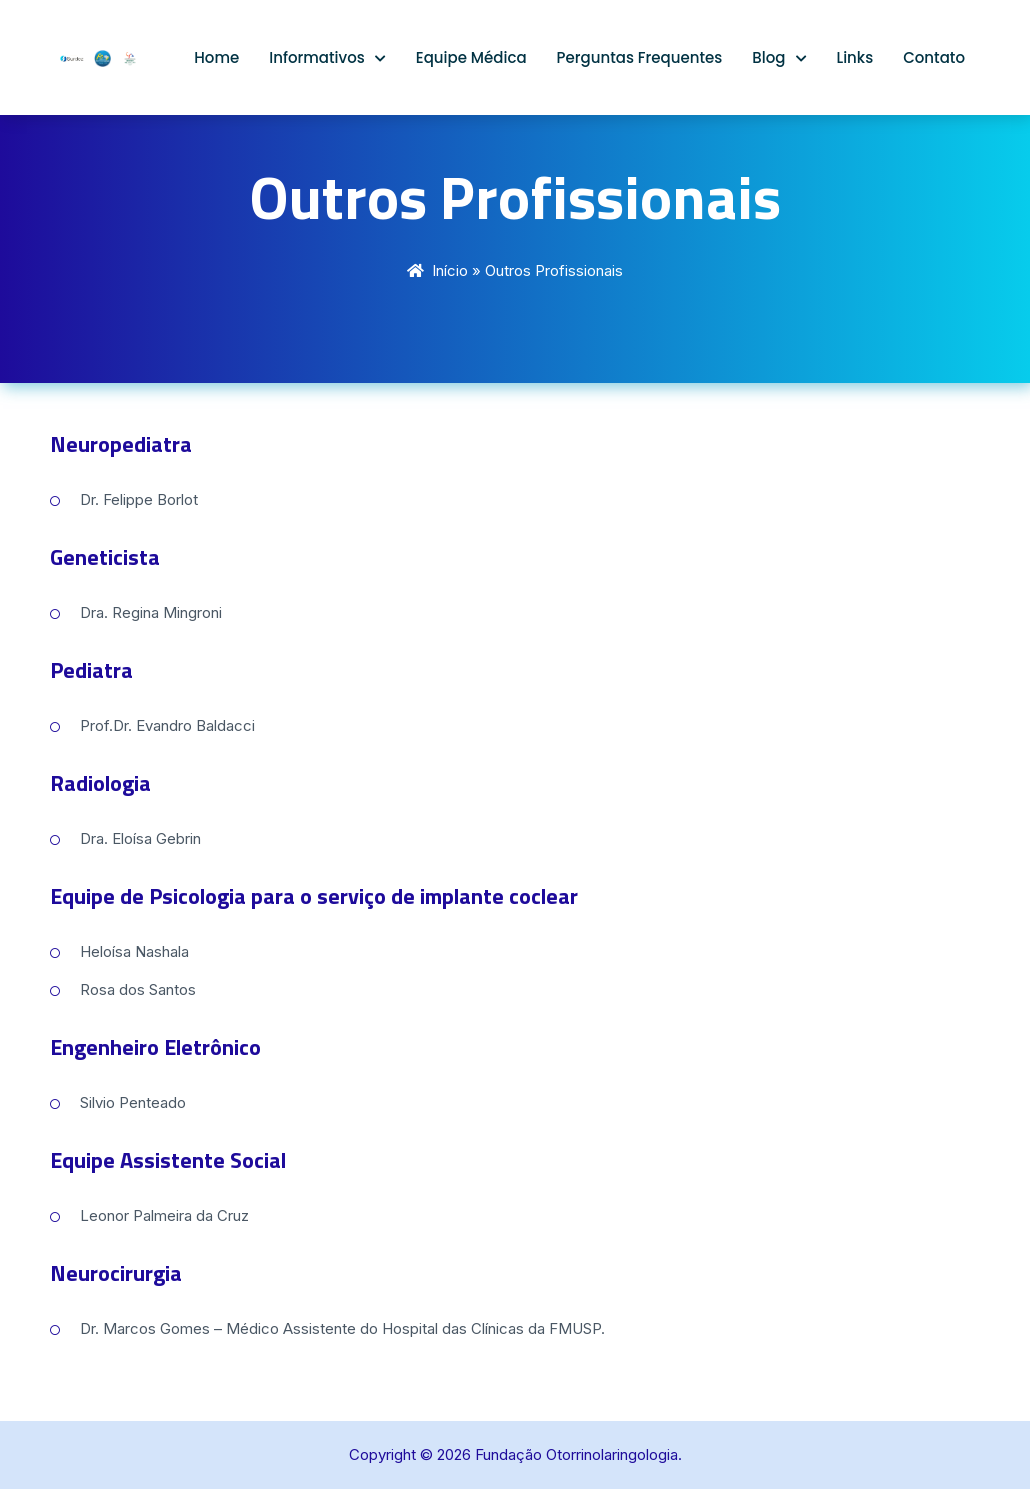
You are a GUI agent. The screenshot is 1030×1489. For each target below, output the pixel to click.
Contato (934, 57)
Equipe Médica (471, 57)
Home (216, 57)
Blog (768, 57)
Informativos (317, 57)
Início (450, 270)
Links (855, 57)
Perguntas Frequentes (640, 57)
